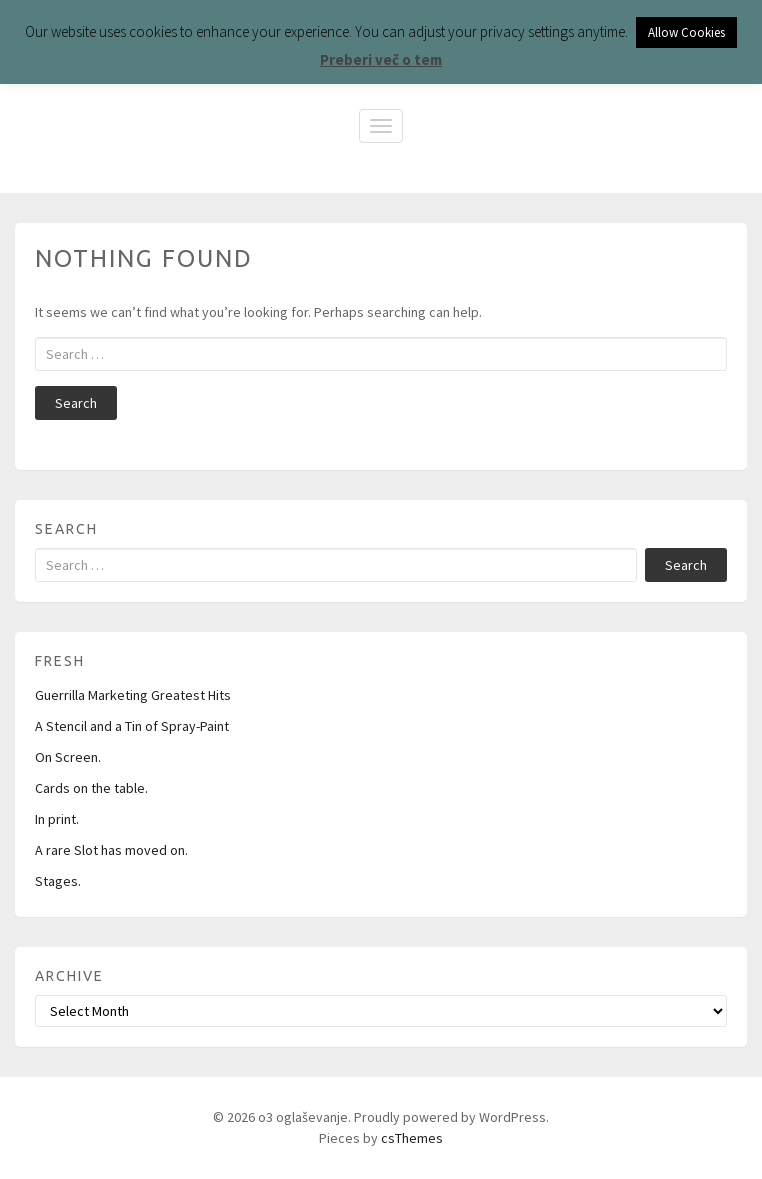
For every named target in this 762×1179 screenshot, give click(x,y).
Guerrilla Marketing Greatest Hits (133, 695)
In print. (57, 819)
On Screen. (68, 757)
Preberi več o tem (381, 59)
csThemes (412, 1138)
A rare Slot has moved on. (111, 850)
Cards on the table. (91, 788)
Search (76, 403)
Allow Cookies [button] (686, 32)
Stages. (58, 881)
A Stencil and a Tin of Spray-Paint (132, 726)
